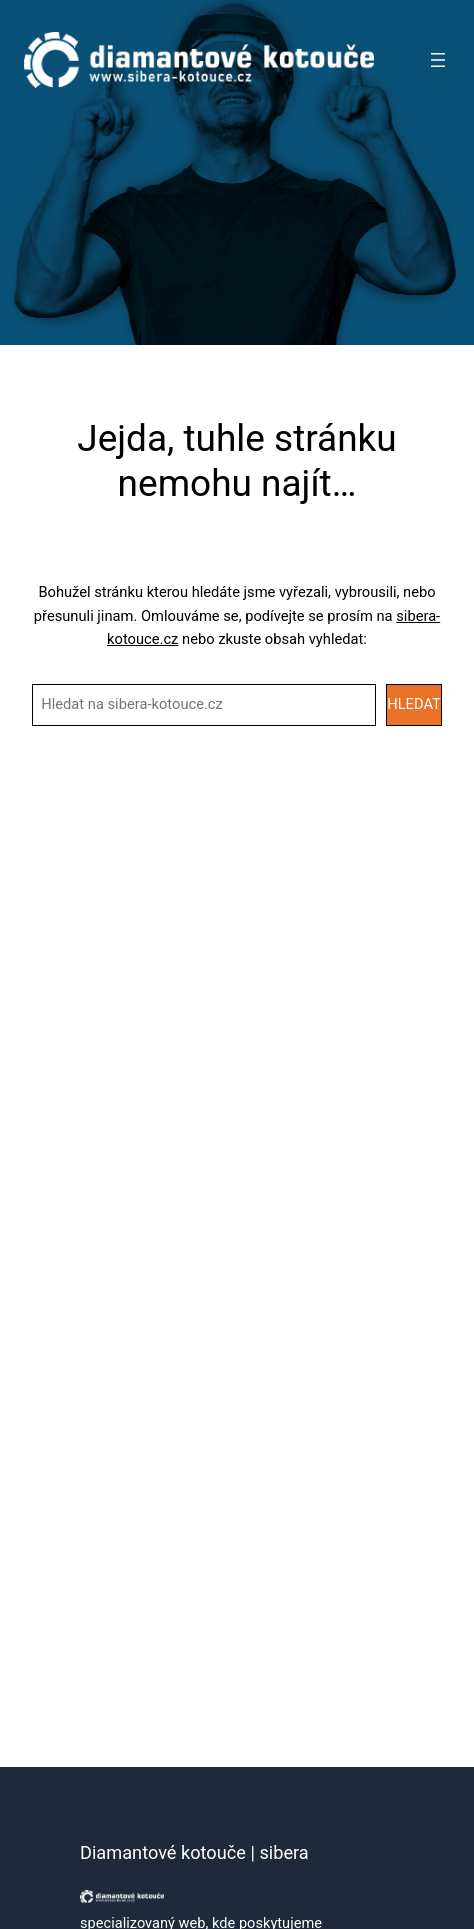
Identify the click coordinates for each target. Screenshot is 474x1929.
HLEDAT (414, 704)
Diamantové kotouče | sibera (194, 1852)
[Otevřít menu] (438, 60)
